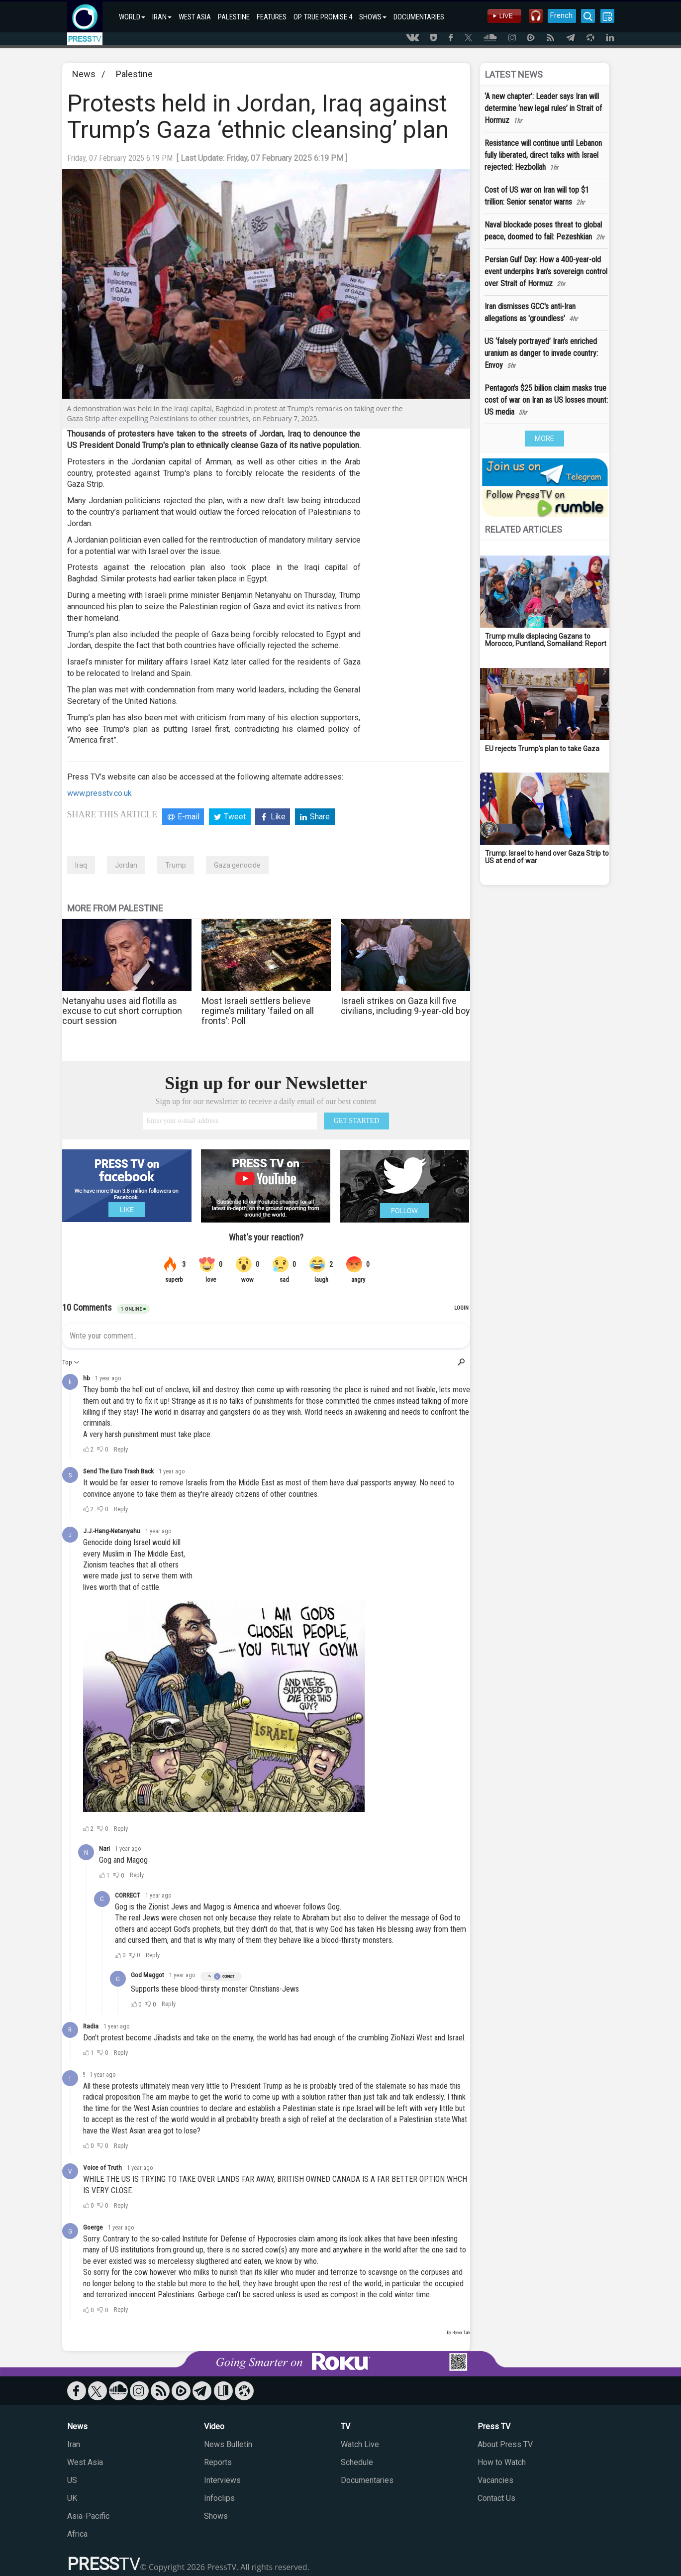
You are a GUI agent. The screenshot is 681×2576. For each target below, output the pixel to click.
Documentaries (367, 2480)
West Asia (85, 2462)
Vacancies (495, 2480)
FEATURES (272, 16)
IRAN (162, 16)
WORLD (132, 16)
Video (214, 2426)
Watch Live (360, 2444)
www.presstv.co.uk (99, 793)
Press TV (494, 2426)
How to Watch (502, 2462)
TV (345, 2426)
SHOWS (373, 16)
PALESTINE (234, 16)
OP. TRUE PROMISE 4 (322, 16)
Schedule (357, 2462)
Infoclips (219, 2498)
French (561, 15)
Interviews (222, 2480)
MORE (544, 439)
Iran (73, 2444)
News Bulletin (228, 2444)
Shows (216, 2516)
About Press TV (505, 2444)
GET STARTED (357, 1120)
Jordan (126, 865)
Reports (218, 2462)
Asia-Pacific (88, 2516)
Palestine (134, 74)
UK (72, 2498)
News (84, 74)
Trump (175, 865)
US (72, 2480)
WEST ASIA (195, 16)
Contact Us (496, 2498)
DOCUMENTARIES (418, 16)
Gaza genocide (237, 865)
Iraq (81, 865)
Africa (77, 2534)
